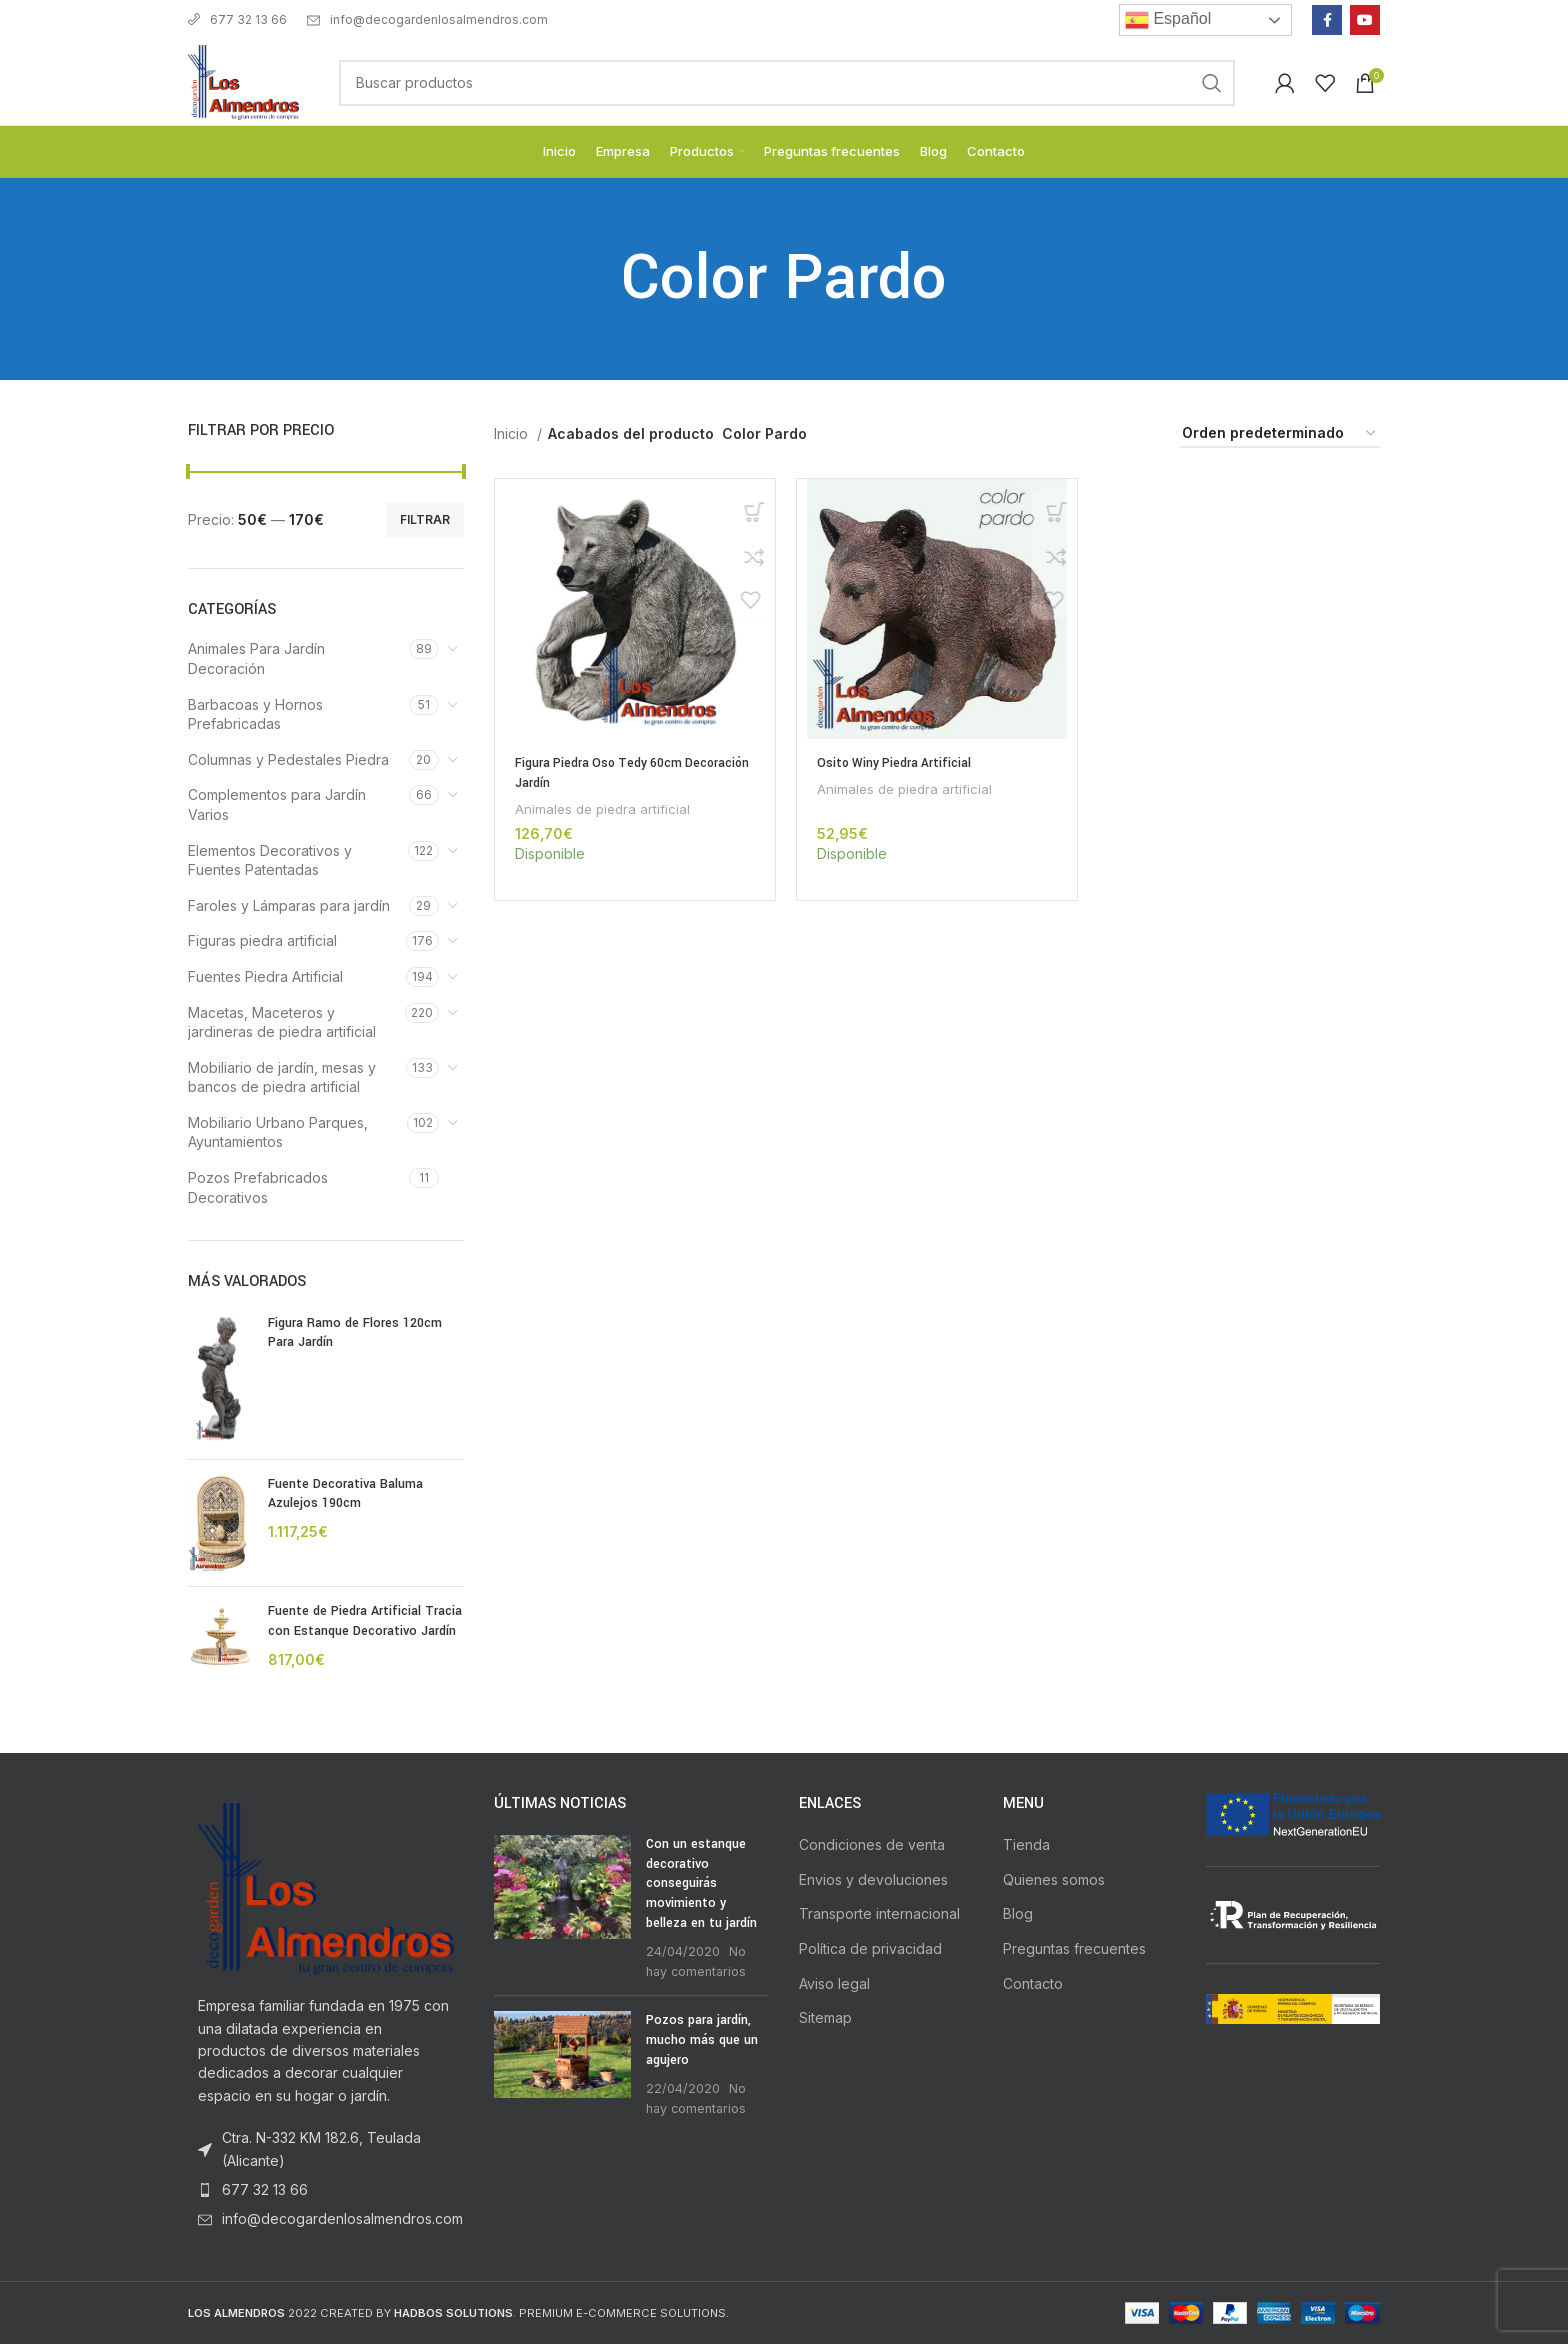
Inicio (513, 433)
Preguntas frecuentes (1074, 1948)
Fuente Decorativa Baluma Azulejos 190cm (345, 1494)
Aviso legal (834, 1983)
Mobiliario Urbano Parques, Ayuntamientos (278, 1132)
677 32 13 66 (237, 19)
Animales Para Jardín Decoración (256, 658)
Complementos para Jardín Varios (277, 804)
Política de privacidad (870, 1948)
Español (1168, 20)
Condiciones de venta (872, 1844)
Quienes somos (1054, 1879)
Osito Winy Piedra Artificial (896, 763)
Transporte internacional (879, 1913)
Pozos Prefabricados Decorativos (258, 1187)
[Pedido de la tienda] (1280, 434)
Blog (1018, 1913)
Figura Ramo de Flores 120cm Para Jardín (355, 1333)
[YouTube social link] (1365, 20)
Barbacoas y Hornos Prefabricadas (255, 714)
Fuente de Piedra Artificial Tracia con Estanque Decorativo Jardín (365, 1621)
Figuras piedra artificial (262, 940)
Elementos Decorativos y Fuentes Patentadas (270, 860)
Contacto (1033, 1983)
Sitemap (825, 2017)
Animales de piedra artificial (602, 809)
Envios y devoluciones (873, 1879)
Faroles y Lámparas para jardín (289, 905)
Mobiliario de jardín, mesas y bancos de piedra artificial (282, 1077)
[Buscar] (787, 83)
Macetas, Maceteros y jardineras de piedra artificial (282, 1022)
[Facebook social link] (1327, 20)
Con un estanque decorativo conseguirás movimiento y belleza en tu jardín (701, 1883)
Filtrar (425, 519)
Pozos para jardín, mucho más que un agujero (702, 2039)
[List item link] (326, 2190)
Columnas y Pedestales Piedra (288, 759)
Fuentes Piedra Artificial (265, 976)
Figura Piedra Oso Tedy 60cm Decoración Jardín (601, 773)
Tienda (1026, 1844)
